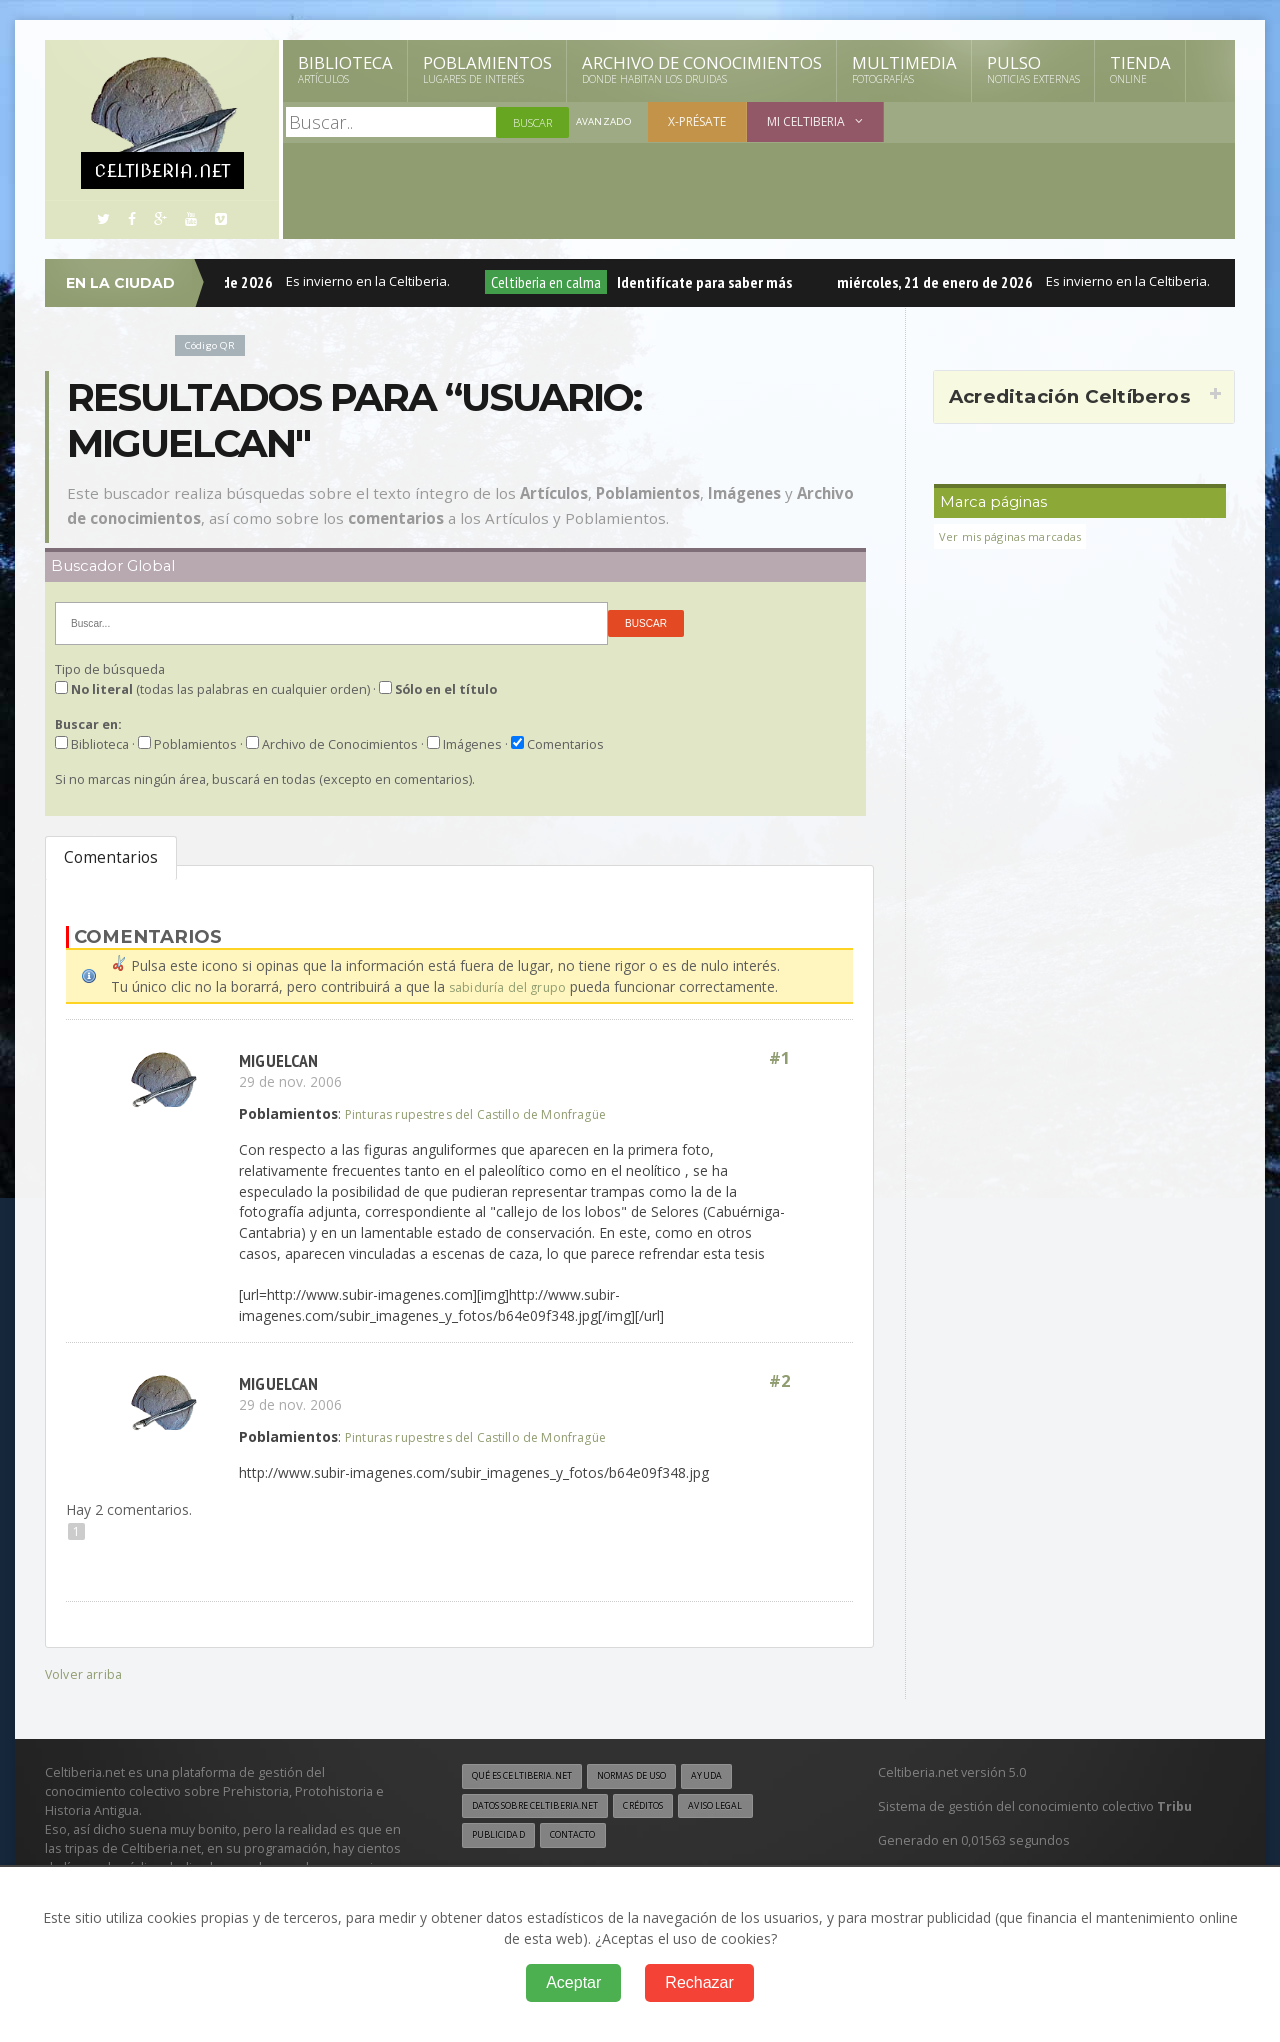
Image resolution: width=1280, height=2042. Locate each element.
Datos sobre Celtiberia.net (547, 1807)
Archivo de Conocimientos (702, 69)
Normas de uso (658, 1776)
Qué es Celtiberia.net (530, 1776)
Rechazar (699, 1982)
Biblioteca (345, 69)
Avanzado (606, 122)
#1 (778, 1059)
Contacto (585, 1838)
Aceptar (573, 1982)
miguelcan (281, 1059)
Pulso (1033, 69)
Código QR (214, 344)
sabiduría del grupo (510, 986)
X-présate (701, 121)
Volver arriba (85, 1672)
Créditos (672, 1807)
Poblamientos (487, 69)
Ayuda (743, 1776)
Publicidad (502, 1838)
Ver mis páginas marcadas (1017, 536)
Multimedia (904, 69)
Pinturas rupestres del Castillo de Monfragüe (489, 1113)
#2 (778, 1382)
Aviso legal (754, 1807)
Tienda (1140, 69)
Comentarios (111, 857)
